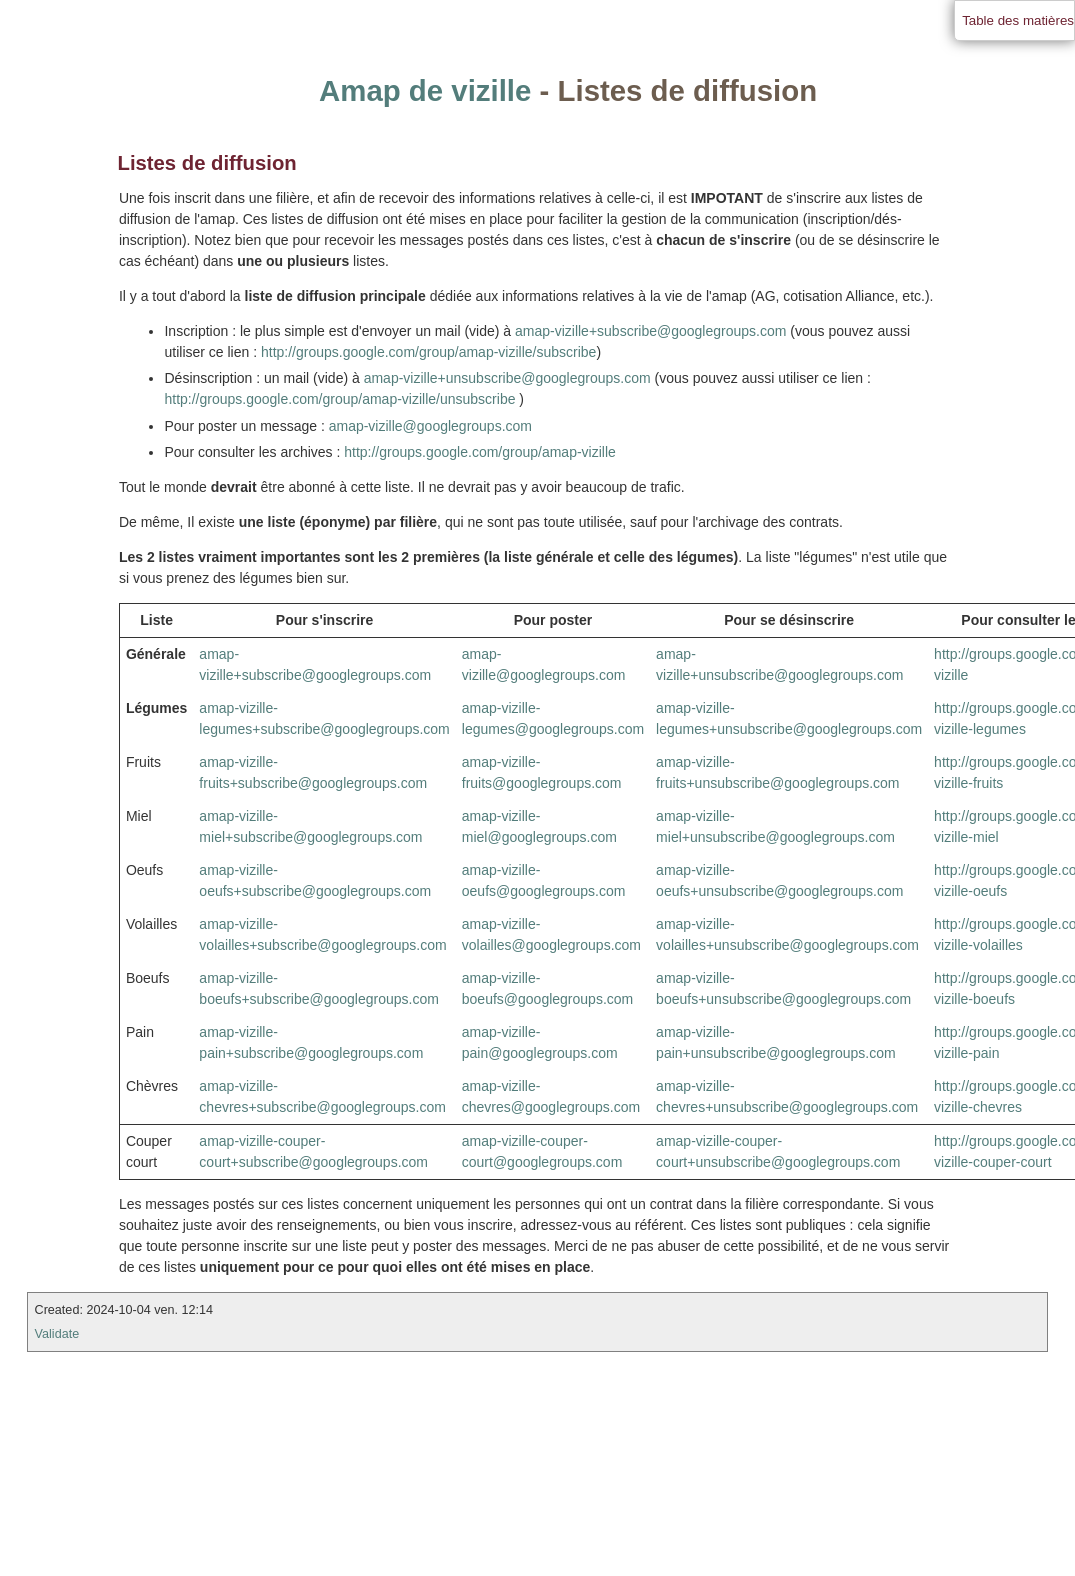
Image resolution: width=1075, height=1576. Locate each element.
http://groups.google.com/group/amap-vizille (480, 452)
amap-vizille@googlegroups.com (430, 426)
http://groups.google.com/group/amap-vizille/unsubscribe (339, 399)
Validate (57, 1334)
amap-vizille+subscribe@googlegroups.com (650, 331)
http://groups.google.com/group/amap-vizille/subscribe (428, 352)
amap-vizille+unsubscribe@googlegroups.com (507, 378)
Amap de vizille (425, 90)
